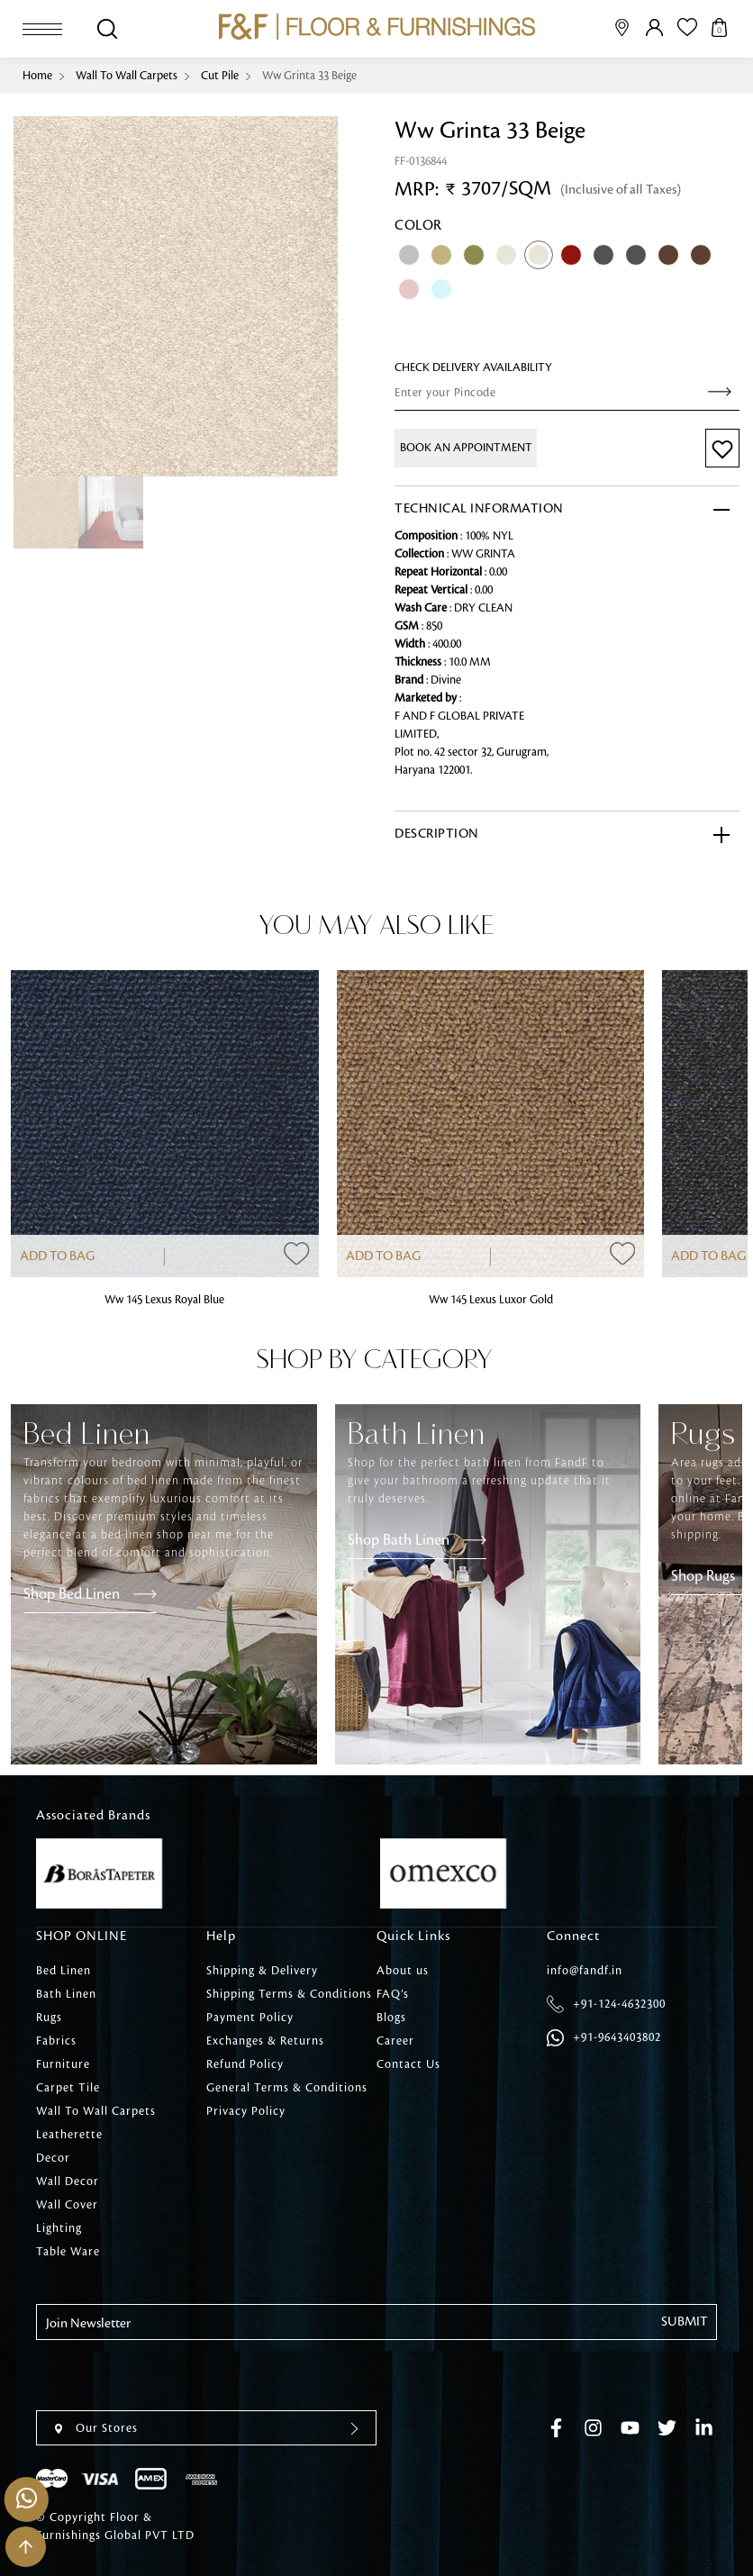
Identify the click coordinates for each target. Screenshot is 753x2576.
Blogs (391, 2017)
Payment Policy (250, 2017)
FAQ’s (392, 1994)
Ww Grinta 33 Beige (309, 75)
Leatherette (69, 2134)
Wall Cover (67, 2205)
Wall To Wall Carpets (126, 75)
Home (37, 75)
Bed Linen (63, 1970)
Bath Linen (66, 1994)
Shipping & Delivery (262, 1970)
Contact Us (408, 2064)
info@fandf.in (584, 1970)
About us (402, 1970)
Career (395, 2041)
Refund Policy (245, 2064)
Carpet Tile (68, 2088)
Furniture (63, 2064)
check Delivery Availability (473, 367)
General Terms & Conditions (286, 2088)
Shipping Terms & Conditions (289, 1994)
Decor (53, 2158)
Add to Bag (57, 1256)
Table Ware (68, 2251)
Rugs (49, 2017)
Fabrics (56, 2041)
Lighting (59, 2228)
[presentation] (173, 2375)
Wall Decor (67, 2181)
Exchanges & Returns (265, 2041)
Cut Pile (220, 75)
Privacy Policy (246, 2111)
